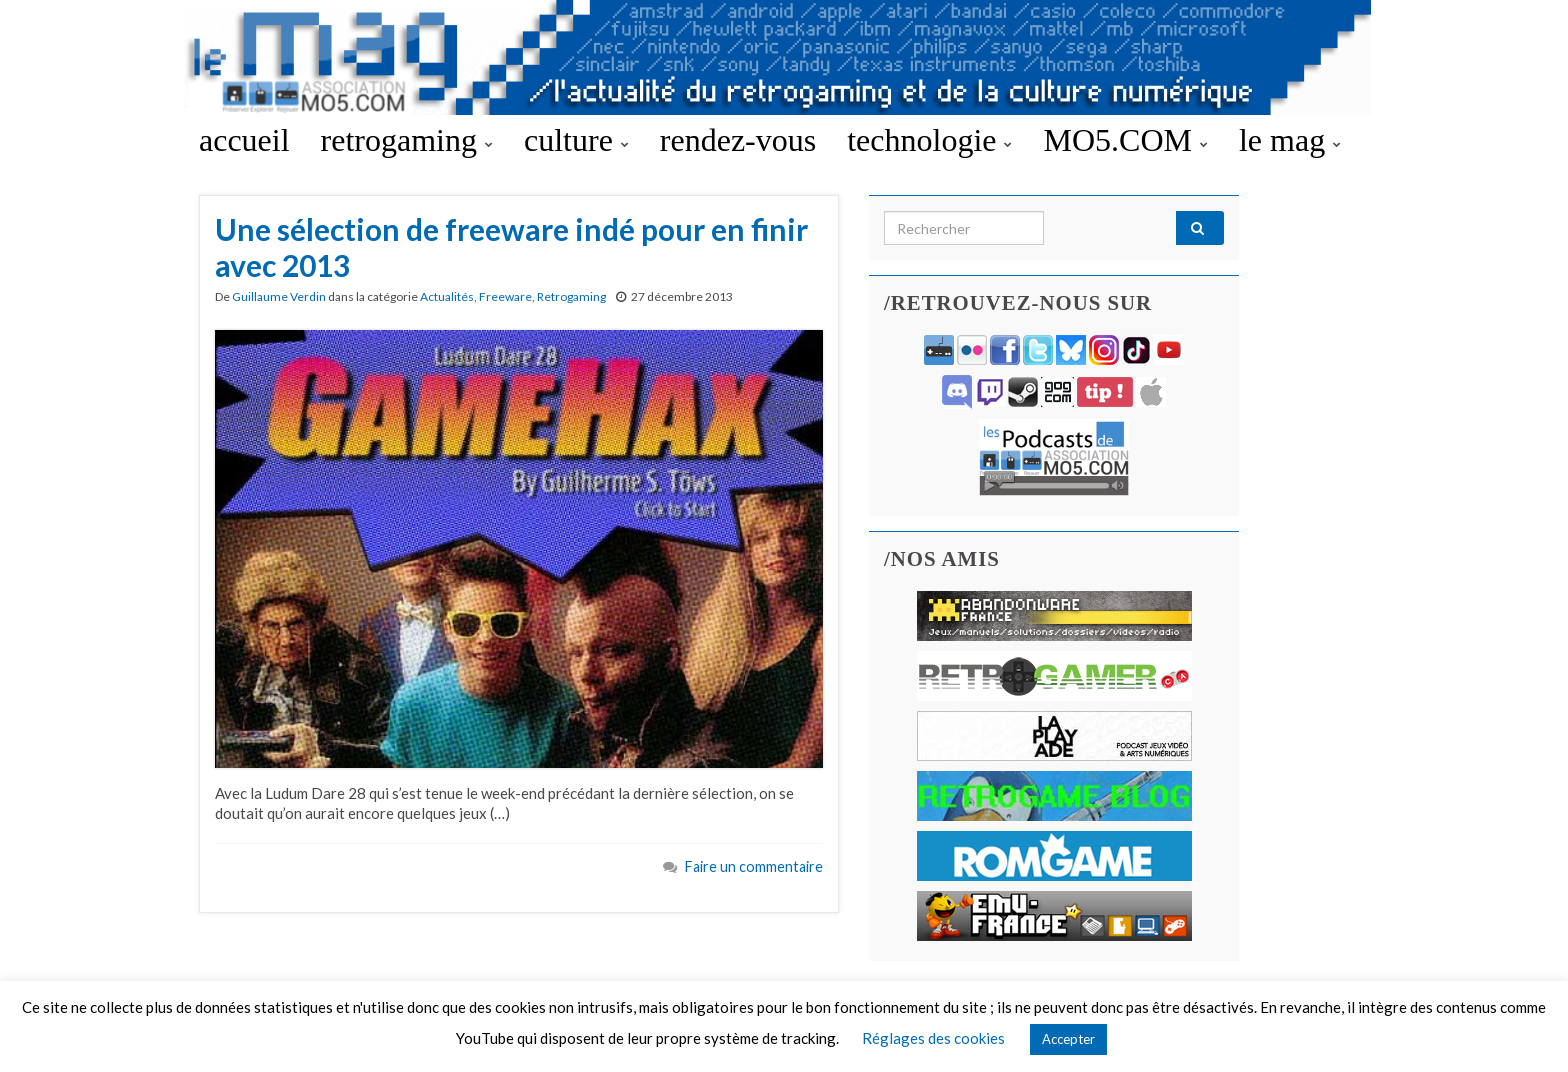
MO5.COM (1125, 140)
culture (576, 140)
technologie (929, 140)
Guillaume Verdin (279, 296)
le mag (1290, 140)
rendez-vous (738, 140)
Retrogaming (571, 296)
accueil (244, 140)
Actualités (447, 296)
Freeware (505, 296)
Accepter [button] (1068, 1039)
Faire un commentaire (754, 866)
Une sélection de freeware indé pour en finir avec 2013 (511, 247)
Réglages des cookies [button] (933, 1038)
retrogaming (407, 140)
